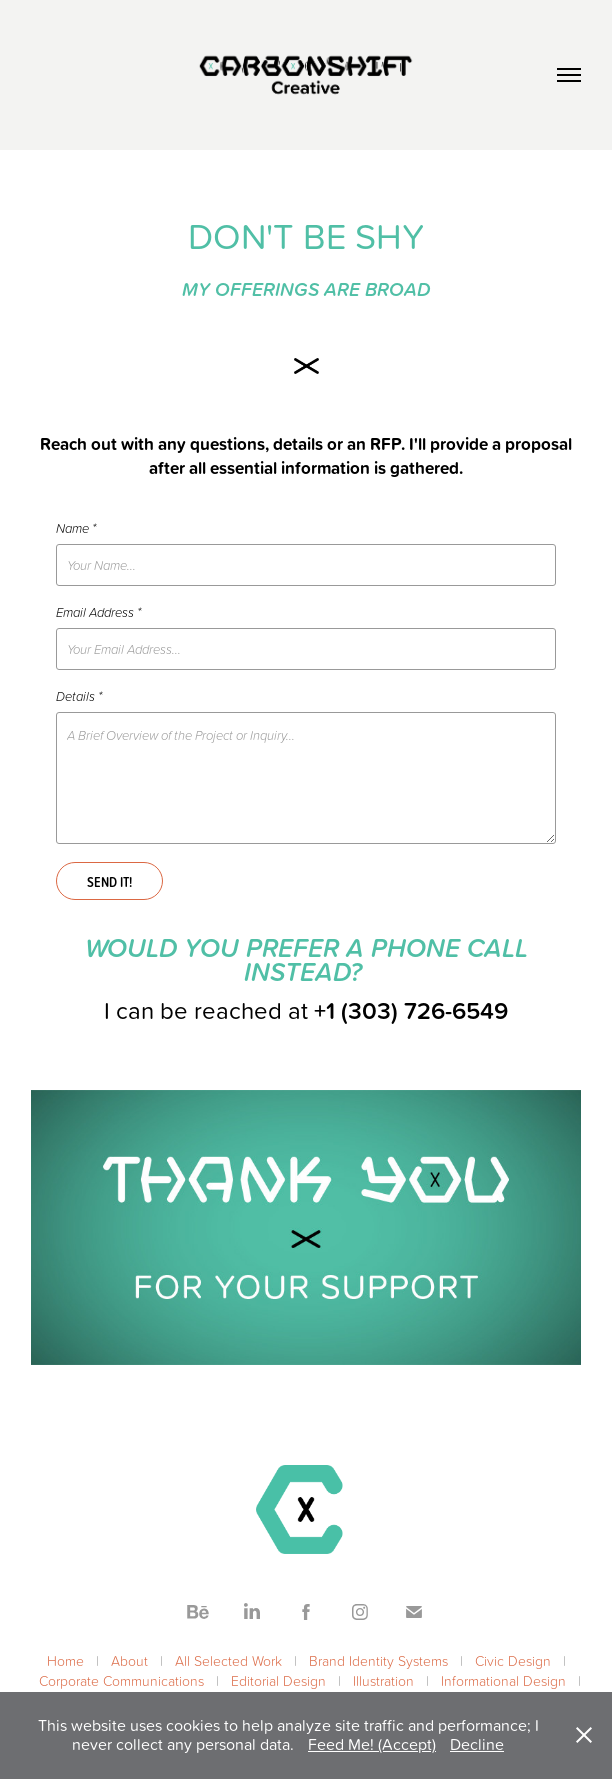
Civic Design (513, 1660)
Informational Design (503, 1680)
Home (65, 1660)
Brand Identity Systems (378, 1660)
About (129, 1660)
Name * (76, 528)
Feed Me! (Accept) (372, 1744)
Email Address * (98, 612)
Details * (79, 696)
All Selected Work (228, 1660)
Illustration (383, 1680)
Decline (477, 1744)
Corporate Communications (121, 1680)
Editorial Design (278, 1680)
